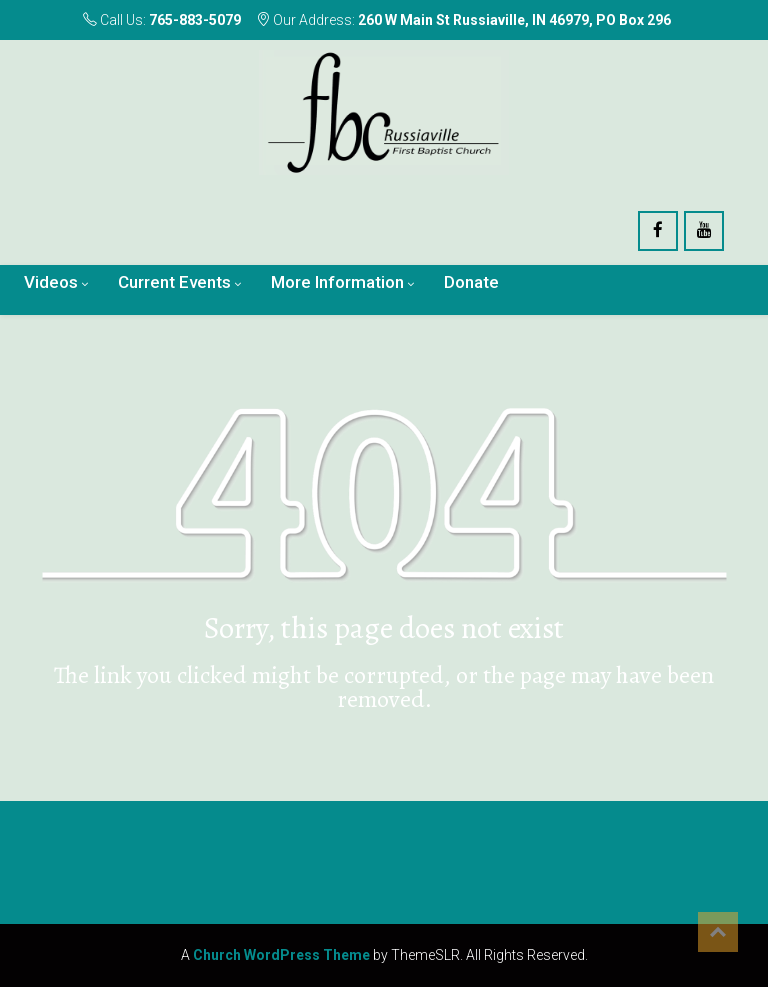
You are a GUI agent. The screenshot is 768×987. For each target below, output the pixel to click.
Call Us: (162, 20)
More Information (337, 282)
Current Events (174, 282)
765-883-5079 (195, 20)
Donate (471, 282)
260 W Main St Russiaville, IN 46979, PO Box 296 (514, 20)
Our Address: (463, 20)
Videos (51, 282)
